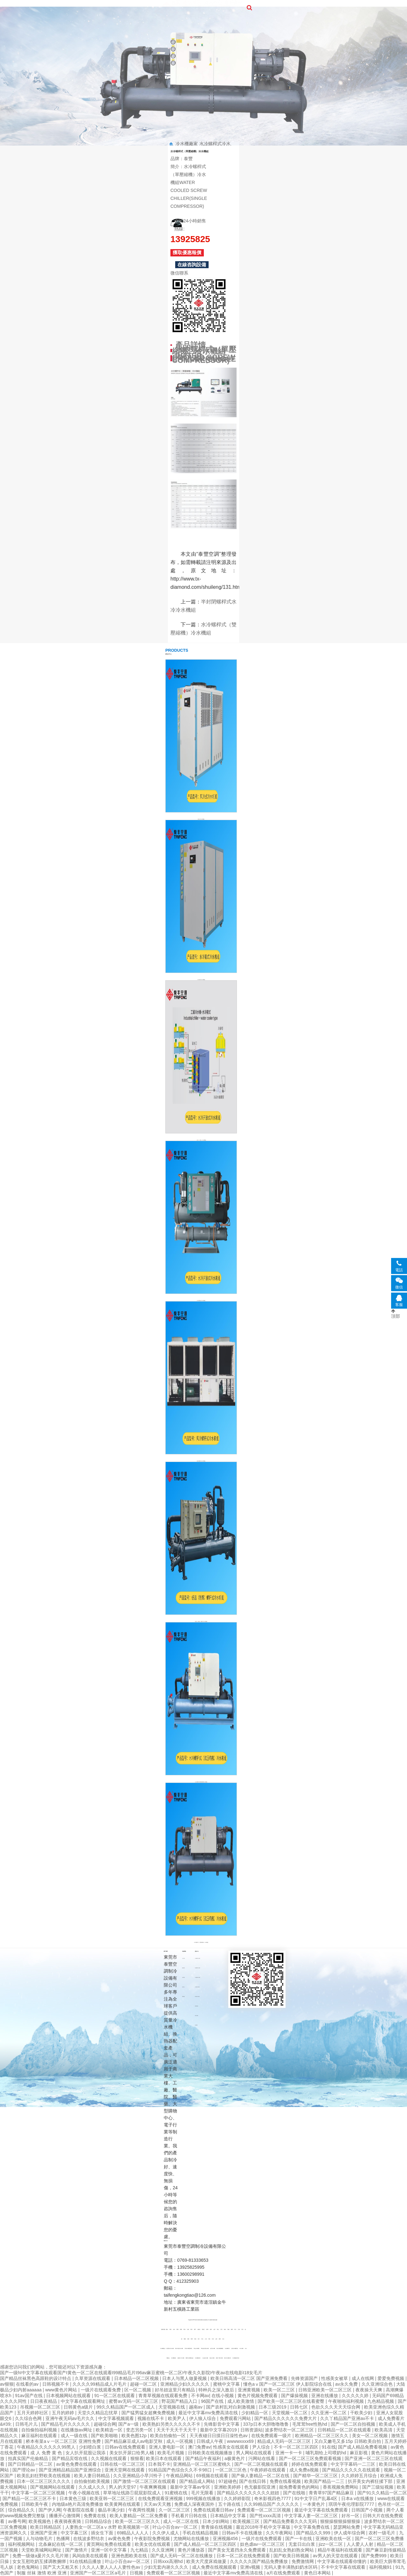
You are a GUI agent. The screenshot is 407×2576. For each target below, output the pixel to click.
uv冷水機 (241, 2348)
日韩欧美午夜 (35, 2504)
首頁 (167, 2)
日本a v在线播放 (358, 2498)
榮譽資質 (172, 8)
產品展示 (184, 2)
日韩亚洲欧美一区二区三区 (325, 2389)
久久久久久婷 (356, 2395)
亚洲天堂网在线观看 (125, 2469)
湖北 (218, 2329)
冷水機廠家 (187, 143)
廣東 (220, 2339)
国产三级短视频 (378, 2487)
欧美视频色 (40, 2521)
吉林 (174, 2329)
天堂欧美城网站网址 (42, 2549)
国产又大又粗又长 (61, 2567)
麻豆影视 (359, 2452)
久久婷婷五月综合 (359, 2475)
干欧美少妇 (362, 2412)
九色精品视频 (381, 2401)
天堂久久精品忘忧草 (98, 2412)
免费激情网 (303, 2561)
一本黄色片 (314, 2504)
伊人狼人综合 (203, 2418)
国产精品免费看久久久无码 (290, 2521)
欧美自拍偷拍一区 (168, 2435)
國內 (167, 2329)
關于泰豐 (193, 8)
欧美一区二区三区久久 (138, 2521)
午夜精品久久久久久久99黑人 (46, 2447)
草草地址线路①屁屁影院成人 (132, 2492)
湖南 (188, 2339)
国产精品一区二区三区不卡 (30, 2498)
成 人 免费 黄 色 (46, 2452)
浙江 (199, 2339)
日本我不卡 (159, 2464)
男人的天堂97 (123, 2487)
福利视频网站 (22, 2544)
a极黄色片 (235, 2458)
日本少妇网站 (217, 2521)
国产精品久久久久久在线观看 (351, 2469)
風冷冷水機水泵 (227, 2358)
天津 (242, 2329)
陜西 (192, 2339)
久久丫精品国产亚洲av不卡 (347, 2418)
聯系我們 (214, 8)
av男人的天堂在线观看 (336, 2555)
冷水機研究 (227, 2348)
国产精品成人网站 (197, 2481)
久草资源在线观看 (93, 2378)
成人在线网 (363, 2378)
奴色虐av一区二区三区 (263, 2544)
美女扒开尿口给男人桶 (132, 2452)
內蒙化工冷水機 (180, 2358)
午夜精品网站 (180, 2475)
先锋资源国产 (305, 2378)
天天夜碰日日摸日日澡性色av (219, 2435)
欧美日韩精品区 (46, 2527)
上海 (206, 2339)
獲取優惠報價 (187, 252)
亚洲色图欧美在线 (129, 2555)
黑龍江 (203, 2329)
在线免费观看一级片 (272, 2435)
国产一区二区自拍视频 (353, 2424)
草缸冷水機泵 (196, 2348)
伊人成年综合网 (350, 2532)
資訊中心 (205, 2)
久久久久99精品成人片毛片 (100, 2384)
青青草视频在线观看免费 (163, 2395)
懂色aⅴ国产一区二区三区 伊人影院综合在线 (288, 2384)
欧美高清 (384, 2429)
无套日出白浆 (302, 2544)
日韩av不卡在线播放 (243, 2532)
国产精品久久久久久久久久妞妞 (248, 2492)
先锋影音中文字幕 (222, 2424)
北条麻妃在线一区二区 (61, 2544)
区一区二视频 (138, 2389)
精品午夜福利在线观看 (340, 2549)
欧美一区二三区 (280, 2389)
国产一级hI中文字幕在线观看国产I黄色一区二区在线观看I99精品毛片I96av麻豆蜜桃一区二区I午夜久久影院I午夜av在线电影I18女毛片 (131, 2372)
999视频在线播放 (203, 2498)
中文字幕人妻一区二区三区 (311, 2515)
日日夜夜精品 (44, 2401)
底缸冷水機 (212, 2358)
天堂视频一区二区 (290, 2412)
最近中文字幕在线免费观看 (321, 2509)
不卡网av (200, 2395)
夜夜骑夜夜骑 (68, 2521)
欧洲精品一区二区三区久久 (322, 2435)
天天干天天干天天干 (177, 2429)
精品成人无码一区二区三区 (284, 2441)
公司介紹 (183, 1958)
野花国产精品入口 (180, 2401)
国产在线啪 (295, 2492)
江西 (221, 2329)
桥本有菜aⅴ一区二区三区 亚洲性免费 (64, 2441)
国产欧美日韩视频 (291, 2555)
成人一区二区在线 (181, 2521)
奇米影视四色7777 (273, 2498)
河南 (209, 2339)
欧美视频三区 (247, 2521)
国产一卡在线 (299, 2538)
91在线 (329, 2447)
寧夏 (170, 2329)
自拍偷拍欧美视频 (92, 2481)
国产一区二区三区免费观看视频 (310, 2458)
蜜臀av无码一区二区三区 (134, 2401)
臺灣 (207, 2329)
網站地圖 (215, 2320)
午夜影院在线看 (79, 2509)
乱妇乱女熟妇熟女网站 (292, 2549)
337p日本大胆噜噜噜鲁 (266, 2424)
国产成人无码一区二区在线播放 (182, 2555)
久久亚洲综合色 (378, 2384)
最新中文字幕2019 (219, 2429)
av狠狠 (7, 2384)
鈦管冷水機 (212, 2348)
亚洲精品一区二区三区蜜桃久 (202, 2464)
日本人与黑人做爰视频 (185, 2378)
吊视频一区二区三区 (40, 2406)
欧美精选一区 (110, 2429)
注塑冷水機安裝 (234, 2348)
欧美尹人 (177, 2418)
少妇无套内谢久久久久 (167, 2567)
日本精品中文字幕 (228, 2515)
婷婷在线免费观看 (310, 2464)
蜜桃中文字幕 (227, 2384)
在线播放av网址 (77, 2429)
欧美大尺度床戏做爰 (207, 2561)
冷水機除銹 (173, 2358)
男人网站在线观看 (254, 2452)
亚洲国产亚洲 (44, 2532)
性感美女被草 (335, 2378)
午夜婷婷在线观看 (268, 2469)
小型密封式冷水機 (170, 2348)
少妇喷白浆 (90, 2447)
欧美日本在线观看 (164, 2458)
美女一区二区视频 (370, 2435)
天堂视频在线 (172, 2406)
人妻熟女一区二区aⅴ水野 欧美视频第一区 (107, 2527)
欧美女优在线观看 (153, 2544)
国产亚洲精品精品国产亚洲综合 (70, 2469)
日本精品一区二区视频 (137, 2378)
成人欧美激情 (241, 2401)
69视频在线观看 (212, 2475)
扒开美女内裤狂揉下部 (371, 2481)
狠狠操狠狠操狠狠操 (341, 2521)
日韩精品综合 (99, 2521)
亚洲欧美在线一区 (333, 2538)
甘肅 (188, 2329)
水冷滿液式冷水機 (197, 1977)
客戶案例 (226, 2)
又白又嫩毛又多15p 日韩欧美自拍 (348, 2441)
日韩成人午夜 (210, 2441)
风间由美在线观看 (90, 2555)
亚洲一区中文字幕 (109, 2549)
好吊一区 (351, 2515)
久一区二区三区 (175, 2509)
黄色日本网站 (318, 2572)
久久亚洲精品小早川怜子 (138, 2475)
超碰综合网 (105, 2424)
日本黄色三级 (73, 2498)
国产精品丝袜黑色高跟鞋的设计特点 (36, 2378)
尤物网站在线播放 (191, 2538)
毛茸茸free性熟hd (310, 2424)
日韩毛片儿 (27, 2424)
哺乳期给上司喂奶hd (326, 2452)
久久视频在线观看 (109, 2458)
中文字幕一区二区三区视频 (38, 2492)
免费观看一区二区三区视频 (264, 2509)
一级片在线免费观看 (262, 2538)
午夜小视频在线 (84, 2492)
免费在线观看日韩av (214, 2509)
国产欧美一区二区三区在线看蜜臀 (292, 2401)
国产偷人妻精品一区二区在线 (261, 2475)
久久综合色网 (29, 2418)
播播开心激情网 (65, 2515)
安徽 (228, 2329)
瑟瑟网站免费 (347, 2527)
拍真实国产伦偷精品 (28, 2458)
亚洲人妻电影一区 (167, 2447)
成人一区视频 (180, 2441)
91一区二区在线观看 (115, 2395)
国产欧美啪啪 (105, 2435)
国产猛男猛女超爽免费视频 (148, 2412)
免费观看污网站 (236, 2418)
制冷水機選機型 (220, 2348)
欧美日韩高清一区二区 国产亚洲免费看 (249, 2378)
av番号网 (17, 2521)
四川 (235, 2329)
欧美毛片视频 (171, 2452)
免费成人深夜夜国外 (195, 2504)
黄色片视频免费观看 (258, 2395)
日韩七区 (299, 2406)
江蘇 (213, 2339)
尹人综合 (261, 2447)
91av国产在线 (29, 2395)
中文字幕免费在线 (312, 2527)
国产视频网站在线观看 (53, 2487)
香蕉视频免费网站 (341, 2487)
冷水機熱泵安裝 (235, 2358)
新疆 (181, 2329)
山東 (216, 2339)
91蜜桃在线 (177, 2492)
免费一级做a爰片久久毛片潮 (41, 2555)
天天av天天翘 (158, 2504)
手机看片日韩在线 (189, 2515)
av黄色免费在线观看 (77, 2464)
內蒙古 (198, 2329)
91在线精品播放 (86, 2561)
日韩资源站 (251, 2429)
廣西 (232, 2329)
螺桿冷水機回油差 (189, 2358)
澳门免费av (199, 2447)
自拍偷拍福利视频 (39, 2429)
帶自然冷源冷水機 (205, 2348)
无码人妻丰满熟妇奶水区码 (291, 2567)
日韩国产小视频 (367, 2509)
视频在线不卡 (151, 2418)
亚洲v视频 (250, 2567)
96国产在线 (213, 2401)
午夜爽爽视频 (154, 2487)
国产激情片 (77, 2549)
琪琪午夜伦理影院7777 (351, 2504)
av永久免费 (347, 2384)
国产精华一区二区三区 (316, 2475)
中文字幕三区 (75, 2532)
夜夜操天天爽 (369, 2389)
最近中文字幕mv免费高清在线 (208, 2412)
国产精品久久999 (313, 2532)
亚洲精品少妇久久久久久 (185, 2384)
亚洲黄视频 (249, 2389)
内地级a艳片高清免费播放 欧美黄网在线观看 (96, 2504)
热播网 (63, 2538)
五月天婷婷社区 (33, 2412)
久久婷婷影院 (238, 2498)
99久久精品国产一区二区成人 (126, 2406)
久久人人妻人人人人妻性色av (111, 2567)
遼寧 (211, 2329)
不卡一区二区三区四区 (297, 2447)
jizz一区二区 (331, 2544)
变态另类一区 (140, 2429)
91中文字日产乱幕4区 (316, 2498)
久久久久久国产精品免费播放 (259, 2561)
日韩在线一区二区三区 (123, 2464)
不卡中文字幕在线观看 (344, 2567)
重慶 (185, 2339)
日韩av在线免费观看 (126, 2447)
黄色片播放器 (192, 2549)
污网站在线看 (262, 2458)
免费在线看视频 (286, 2481)
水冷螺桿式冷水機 (197, 1958)
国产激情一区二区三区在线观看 (145, 2481)
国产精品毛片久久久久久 (66, 2424)
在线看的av (28, 2384)
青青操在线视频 (217, 2527)
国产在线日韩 (253, 2481)
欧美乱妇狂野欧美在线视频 (44, 2475)
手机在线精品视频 (201, 2532)
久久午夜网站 (280, 2532)
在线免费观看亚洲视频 (161, 2498)
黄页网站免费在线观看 (109, 2544)
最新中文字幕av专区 (191, 2487)
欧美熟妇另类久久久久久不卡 (172, 2424)
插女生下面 (102, 2532)
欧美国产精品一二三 (325, 2481)
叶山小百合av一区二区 (176, 2527)
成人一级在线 (75, 2435)
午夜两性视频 (142, 2509)
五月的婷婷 (63, 2412)
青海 (184, 2329)
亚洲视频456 (226, 2538)
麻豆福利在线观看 (39, 2435)
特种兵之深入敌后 (216, 2389)
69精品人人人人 (133, 2532)
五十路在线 (230, 2504)
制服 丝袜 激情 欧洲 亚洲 (42, 2572)
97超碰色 (227, 2481)
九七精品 (139, 2549)
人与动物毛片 (40, 2538)
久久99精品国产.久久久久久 (272, 2504)
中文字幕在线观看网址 (84, 2401)
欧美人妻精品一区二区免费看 (139, 2515)
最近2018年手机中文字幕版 (264, 2527)
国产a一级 (129, 2424)
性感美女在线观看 (231, 2447)
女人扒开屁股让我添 (86, 2452)
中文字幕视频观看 (116, 2418)
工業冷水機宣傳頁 (188, 2348)
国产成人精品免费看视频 (363, 2447)
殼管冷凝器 (196, 2015)
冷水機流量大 (198, 2358)
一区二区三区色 (231, 2469)
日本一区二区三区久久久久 (44, 2481)
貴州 (191, 2329)
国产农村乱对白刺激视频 (231, 2406)
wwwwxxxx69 (241, 2441)
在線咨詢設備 (191, 264)
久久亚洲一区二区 (329, 2412)
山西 (214, 2329)
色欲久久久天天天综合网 (336, 2406)
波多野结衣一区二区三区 (290, 2429)
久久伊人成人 (166, 2532)
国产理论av (24, 2469)
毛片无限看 (203, 2492)
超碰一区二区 (144, 2384)
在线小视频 (223, 2395)
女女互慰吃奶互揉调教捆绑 (39, 2561)
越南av (196, 2406)
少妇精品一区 (255, 2412)
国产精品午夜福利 (203, 2458)
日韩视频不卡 (56, 2384)
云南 (239, 2329)
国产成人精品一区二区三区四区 (206, 2544)
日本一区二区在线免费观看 (244, 2555)
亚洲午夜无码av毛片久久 (70, 2418)
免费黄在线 (95, 2515)
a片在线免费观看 (284, 2572)
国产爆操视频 (295, 2395)
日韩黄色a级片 (79, 2406)
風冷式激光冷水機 (179, 2348)
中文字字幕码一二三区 (353, 2464)
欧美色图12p (134, 2435)
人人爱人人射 (361, 2544)
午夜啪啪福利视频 (346, 2401)
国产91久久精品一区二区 (382, 2492)
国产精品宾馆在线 (70, 2458)
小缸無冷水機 (205, 2358)
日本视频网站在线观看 (69, 2395)
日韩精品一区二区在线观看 (345, 2429)
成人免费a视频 (304, 2469)
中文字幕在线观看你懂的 (342, 2561)
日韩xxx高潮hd (168, 2561)
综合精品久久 (22, 2509)
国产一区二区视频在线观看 (261, 2464)
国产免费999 (374, 2555)
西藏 (177, 2329)
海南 (225, 2329)
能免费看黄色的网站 (300, 2487)
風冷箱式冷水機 (197, 1996)
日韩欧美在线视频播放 (211, 2452)
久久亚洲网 (163, 2549)
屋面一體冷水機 (219, 2358)
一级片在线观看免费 (101, 2389)
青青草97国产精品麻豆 (332, 2492)
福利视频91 (381, 2567)
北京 (223, 2339)
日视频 (137, 2572)
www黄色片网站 (61, 2389)
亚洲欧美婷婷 (228, 2487)
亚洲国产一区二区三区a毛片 (98, 2572)
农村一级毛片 (383, 2532)
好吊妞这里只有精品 (175, 2389)
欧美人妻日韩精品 (92, 2475)
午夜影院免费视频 (152, 2538)
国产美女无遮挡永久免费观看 (237, 2549)
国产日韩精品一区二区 (31, 2464)
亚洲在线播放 (325, 2395)
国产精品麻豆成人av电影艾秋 (134, 2441)
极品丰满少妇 (112, 2509)
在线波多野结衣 (89, 2538)
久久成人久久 (93, 2487)
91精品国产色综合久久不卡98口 (180, 2469)
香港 (195, 2339)
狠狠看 (137, 2458)
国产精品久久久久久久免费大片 (286, 2418)
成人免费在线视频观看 (215, 2567)
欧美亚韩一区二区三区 (112, 2498)
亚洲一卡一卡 (289, 2452)
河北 (202, 2339)
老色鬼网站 (28, 2567)
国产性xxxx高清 (266, 2515)
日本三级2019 (273, 2406)
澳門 (195, 2329)
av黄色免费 (120, 2538)
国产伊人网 (49, 2509)
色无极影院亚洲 (260, 2487)
